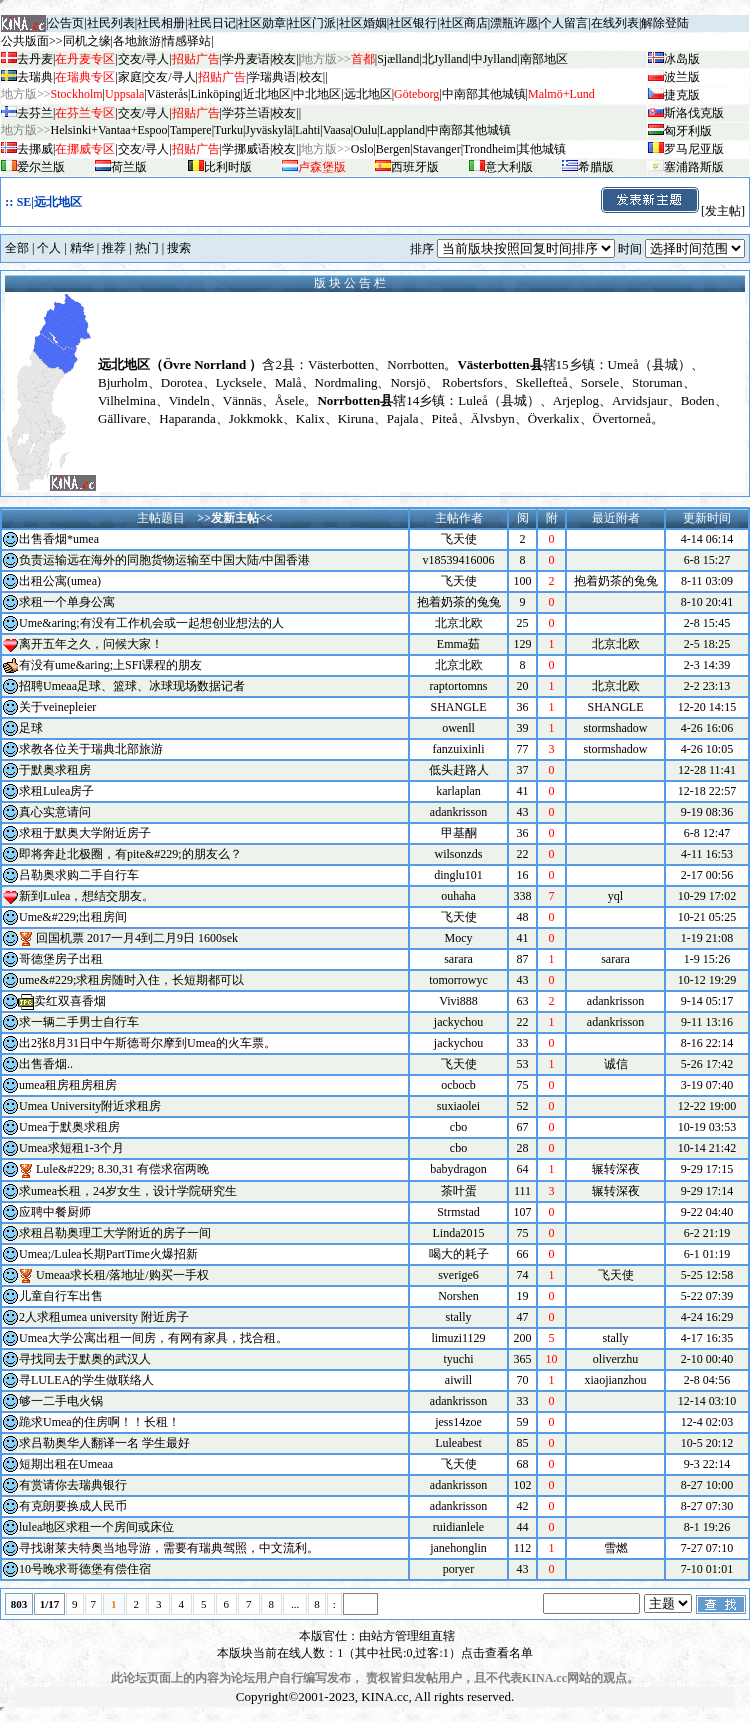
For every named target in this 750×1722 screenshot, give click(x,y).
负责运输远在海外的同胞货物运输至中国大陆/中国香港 (164, 560)
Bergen (393, 149)
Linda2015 (459, 1233)
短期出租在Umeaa (66, 1464)
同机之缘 (87, 41)
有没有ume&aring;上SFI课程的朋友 (110, 665)
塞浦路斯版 (694, 167)
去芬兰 (35, 113)
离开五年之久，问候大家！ (91, 644)
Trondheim (489, 149)
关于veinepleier (57, 707)
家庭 (130, 77)
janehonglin (458, 1548)
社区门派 (312, 23)
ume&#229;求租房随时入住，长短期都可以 (131, 980)
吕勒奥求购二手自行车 (79, 875)
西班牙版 (415, 167)
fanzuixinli (459, 749)
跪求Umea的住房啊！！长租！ (99, 1422)
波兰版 (682, 77)
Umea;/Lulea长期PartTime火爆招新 (108, 1254)
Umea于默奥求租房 (69, 1127)
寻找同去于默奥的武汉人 (85, 1359)
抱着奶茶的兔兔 (459, 602)
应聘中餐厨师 (55, 1212)
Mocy (459, 938)
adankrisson (458, 812)
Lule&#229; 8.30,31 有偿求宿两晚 (122, 1169)
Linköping (215, 94)
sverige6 (458, 1275)
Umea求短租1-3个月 (71, 1148)
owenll (458, 728)
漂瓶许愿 (514, 23)
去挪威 (35, 149)
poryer (458, 1569)
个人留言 (564, 23)
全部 (17, 248)
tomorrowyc (458, 980)
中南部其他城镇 (469, 130)
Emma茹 (458, 644)
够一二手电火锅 (61, 1401)
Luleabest (458, 1443)
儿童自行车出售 (61, 1296)
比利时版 (228, 167)
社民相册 (161, 23)
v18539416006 (459, 560)
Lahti (307, 130)
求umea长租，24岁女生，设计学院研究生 (128, 1191)
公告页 (66, 23)
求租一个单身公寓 (67, 602)
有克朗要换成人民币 (73, 1506)
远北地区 (368, 94)
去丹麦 (35, 59)
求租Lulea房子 (56, 791)
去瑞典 (35, 77)
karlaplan (458, 791)
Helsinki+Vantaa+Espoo (109, 130)
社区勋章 (262, 23)
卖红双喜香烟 (70, 1001)
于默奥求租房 (55, 770)
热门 (147, 248)
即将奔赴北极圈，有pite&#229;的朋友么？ (130, 854)
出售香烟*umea (59, 539)
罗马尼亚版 (694, 149)
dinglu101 (458, 875)
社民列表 (111, 23)
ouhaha (458, 896)
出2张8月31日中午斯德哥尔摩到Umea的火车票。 (147, 1043)
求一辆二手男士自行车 (79, 1022)
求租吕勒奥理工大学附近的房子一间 (115, 1233)
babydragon (458, 1169)
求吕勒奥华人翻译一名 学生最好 (104, 1443)
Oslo (362, 149)
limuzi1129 (458, 1338)
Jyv (268, 130)
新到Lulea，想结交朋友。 (86, 896)
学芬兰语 (246, 113)
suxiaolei (458, 1106)
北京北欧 (459, 623)
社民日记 (212, 23)
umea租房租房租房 (68, 1085)
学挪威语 (246, 149)
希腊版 (596, 167)
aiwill (458, 1380)
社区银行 (413, 23)
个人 (49, 248)
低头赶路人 (459, 770)
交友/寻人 (143, 59)
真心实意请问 (55, 812)
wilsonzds (459, 854)
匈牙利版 (688, 131)
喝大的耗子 (459, 1254)
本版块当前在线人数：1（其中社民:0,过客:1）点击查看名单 (375, 1653)
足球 (31, 728)
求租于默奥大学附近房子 (85, 833)
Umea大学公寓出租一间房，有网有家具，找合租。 (153, 1338)
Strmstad (458, 1212)
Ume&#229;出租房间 (73, 917)
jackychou (458, 1022)
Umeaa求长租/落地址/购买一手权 (122, 1275)
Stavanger (437, 149)
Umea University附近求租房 (90, 1106)
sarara (458, 959)
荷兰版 (129, 167)
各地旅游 (137, 41)
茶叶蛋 (459, 1191)
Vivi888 (458, 1001)
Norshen (458, 1296)
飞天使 (459, 539)
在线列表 (615, 23)
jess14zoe (458, 1422)
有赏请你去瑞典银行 (73, 1485)
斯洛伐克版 (694, 113)
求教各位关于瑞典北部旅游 (91, 749)
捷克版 (682, 95)
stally (459, 1317)
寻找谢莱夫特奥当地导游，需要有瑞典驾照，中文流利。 (169, 1548)
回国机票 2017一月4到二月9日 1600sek (137, 938)
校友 (284, 59)
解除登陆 (665, 23)
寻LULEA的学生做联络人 (86, 1380)
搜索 (179, 248)
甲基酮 (459, 833)
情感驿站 (187, 41)
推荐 (114, 248)
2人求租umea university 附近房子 (104, 1317)
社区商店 (464, 23)
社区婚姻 (363, 23)
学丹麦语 (246, 59)
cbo (458, 1127)
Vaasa (337, 130)
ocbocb (458, 1085)
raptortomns (459, 686)
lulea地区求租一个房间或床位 (96, 1527)
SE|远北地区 (49, 202)
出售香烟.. (46, 1064)
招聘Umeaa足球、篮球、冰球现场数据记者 (132, 686)
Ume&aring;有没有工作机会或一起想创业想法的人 (151, 623)
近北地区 (267, 94)
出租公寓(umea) (60, 581)
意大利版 (509, 167)
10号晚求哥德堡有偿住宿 (85, 1569)
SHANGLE (459, 707)
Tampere (191, 130)
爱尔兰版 (41, 167)
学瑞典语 (272, 77)
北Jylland (445, 59)
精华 (82, 248)
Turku (228, 130)
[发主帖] (672, 211)
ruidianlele (458, 1527)
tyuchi (459, 1359)
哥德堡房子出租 (61, 959)
